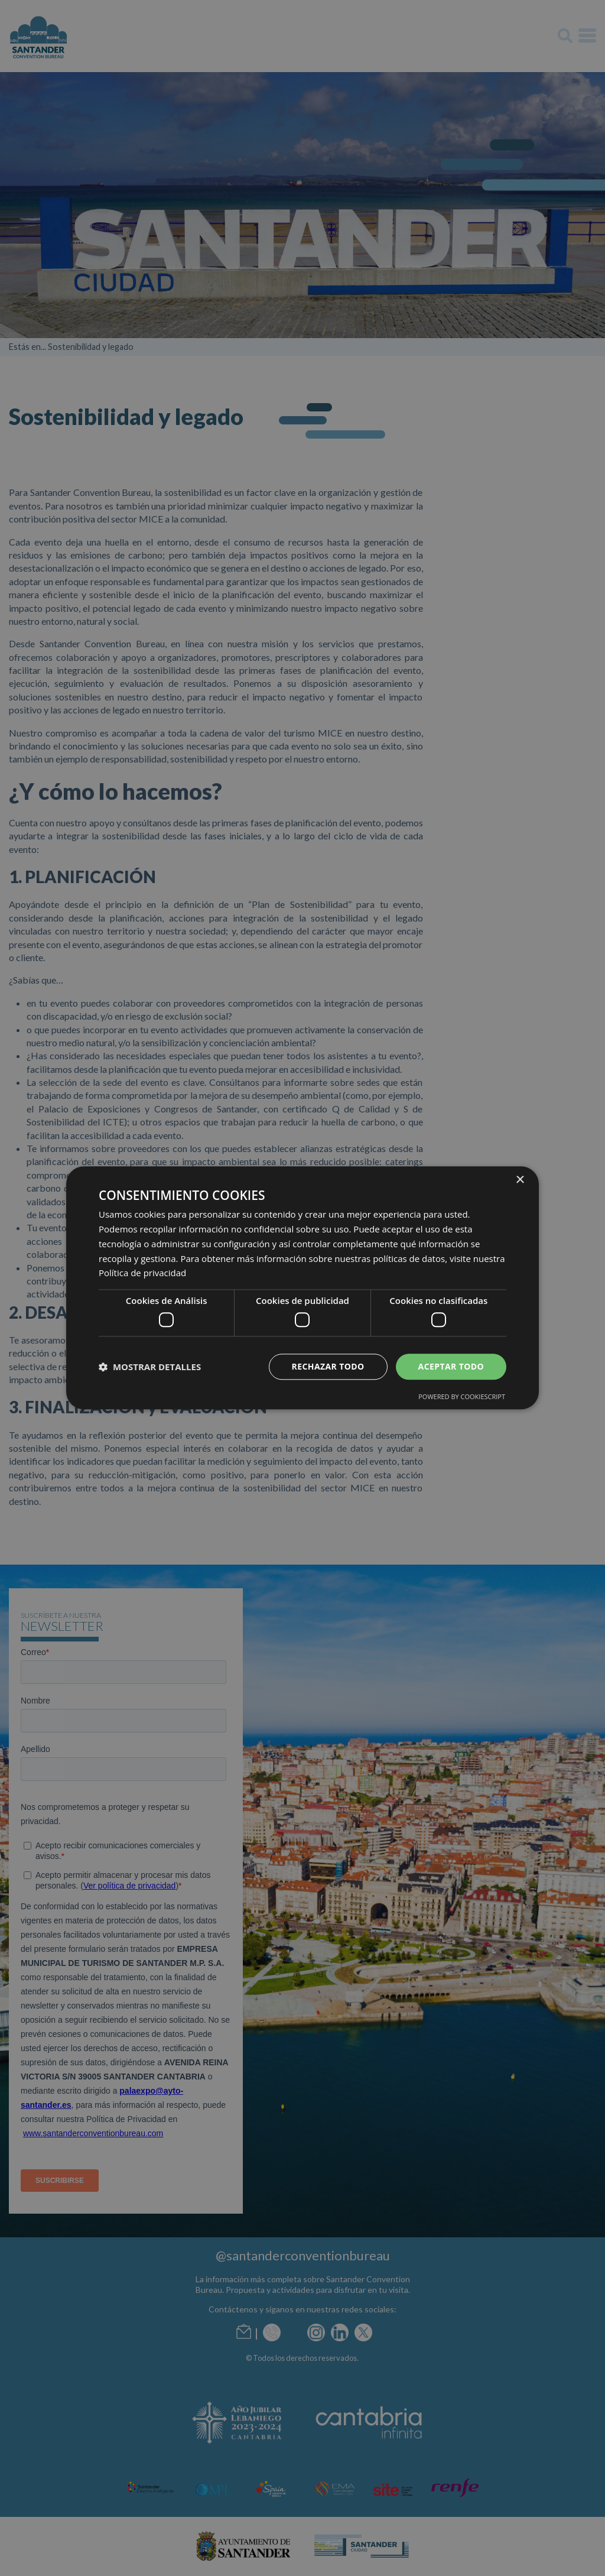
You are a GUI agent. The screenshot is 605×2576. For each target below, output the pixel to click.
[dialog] (302, 1287)
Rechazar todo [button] (328, 1366)
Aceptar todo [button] (451, 1366)
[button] (150, 1366)
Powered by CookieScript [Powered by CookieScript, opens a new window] (461, 1397)
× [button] (519, 1180)
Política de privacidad (142, 1273)
